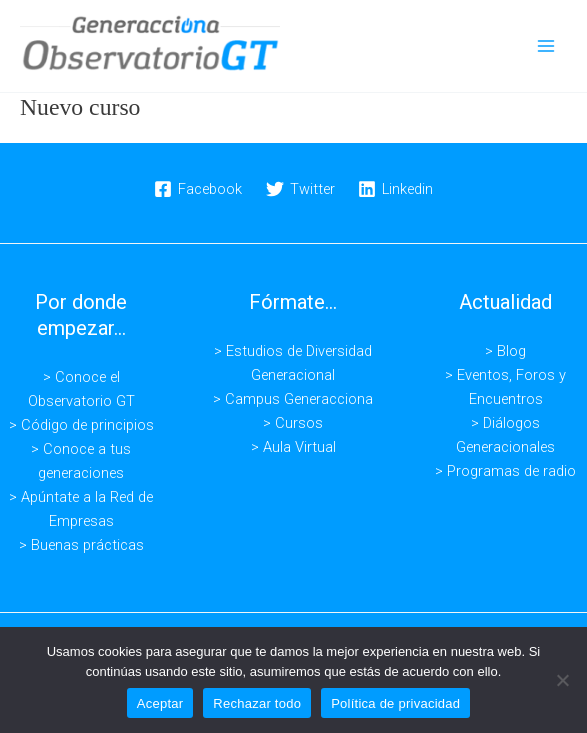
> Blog (505, 351)
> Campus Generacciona (293, 399)
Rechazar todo (257, 703)
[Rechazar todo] (562, 680)
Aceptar (160, 703)
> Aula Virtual (293, 447)
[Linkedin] (395, 189)
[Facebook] (198, 189)
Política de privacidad (395, 703)
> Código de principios (81, 425)
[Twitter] (300, 189)
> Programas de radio (505, 471)
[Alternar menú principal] (546, 46)
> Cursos (293, 423)
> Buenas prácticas (81, 545)
